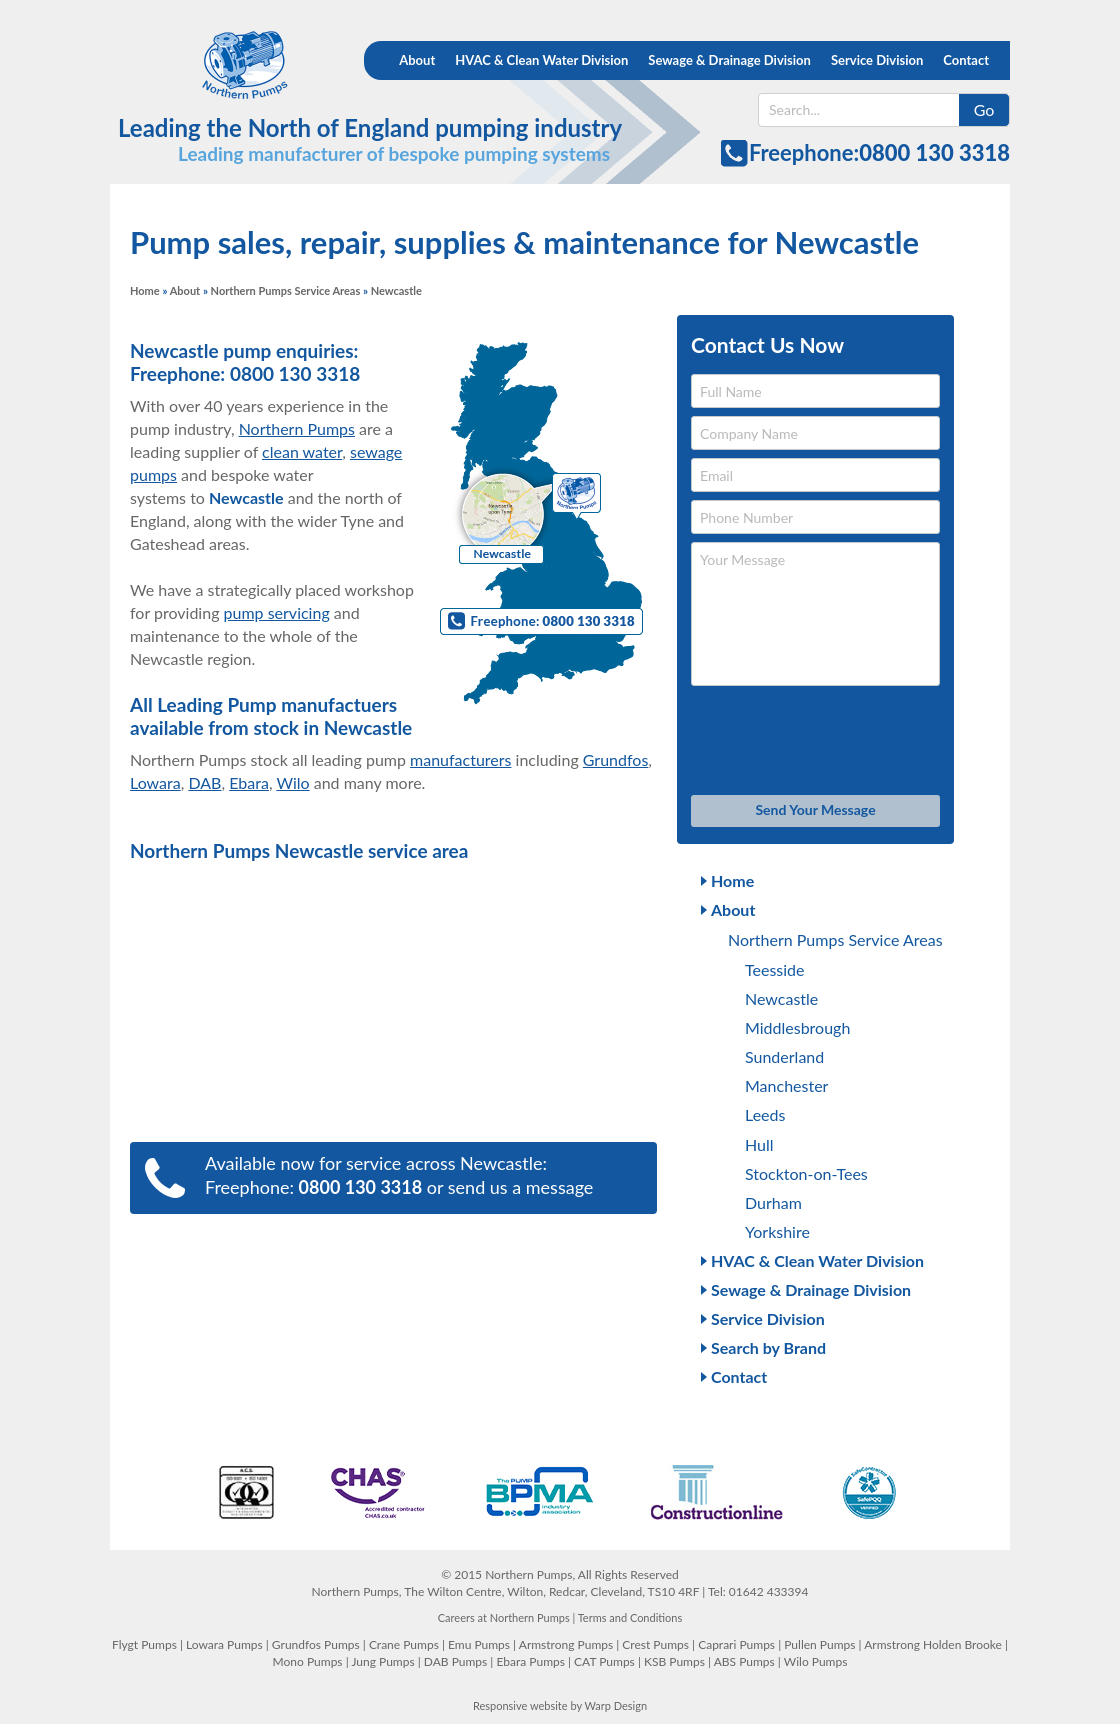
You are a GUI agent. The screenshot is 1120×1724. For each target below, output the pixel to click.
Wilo (292, 782)
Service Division (877, 60)
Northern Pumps (227, 65)
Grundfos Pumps (316, 1644)
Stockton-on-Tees (806, 1173)
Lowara (155, 782)
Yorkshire (777, 1231)
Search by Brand (768, 1347)
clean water (302, 451)
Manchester (786, 1085)
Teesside (775, 969)
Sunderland (784, 1056)
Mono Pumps (308, 1661)
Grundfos (616, 759)
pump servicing (277, 612)
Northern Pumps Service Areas (286, 290)
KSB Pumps (674, 1661)
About (417, 60)
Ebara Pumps (530, 1661)
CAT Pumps (604, 1661)
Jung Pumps (382, 1661)
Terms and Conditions (630, 1617)
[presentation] (815, 741)
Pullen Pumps (819, 1644)
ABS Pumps (744, 1661)
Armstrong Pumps (566, 1644)
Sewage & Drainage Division (729, 60)
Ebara (249, 782)
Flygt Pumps (144, 1644)
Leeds (765, 1114)
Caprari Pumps (736, 1644)
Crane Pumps (404, 1644)
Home (145, 290)
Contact (966, 60)
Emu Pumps (479, 1644)
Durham (773, 1202)
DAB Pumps (455, 1661)
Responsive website (520, 1705)
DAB (204, 782)
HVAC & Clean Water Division (541, 60)
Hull (759, 1144)
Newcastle (781, 998)
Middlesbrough (797, 1027)
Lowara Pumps (224, 1644)
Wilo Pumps (816, 1661)
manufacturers (460, 759)
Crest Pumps (655, 1644)
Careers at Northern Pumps (504, 1617)
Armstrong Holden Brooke (933, 1644)
